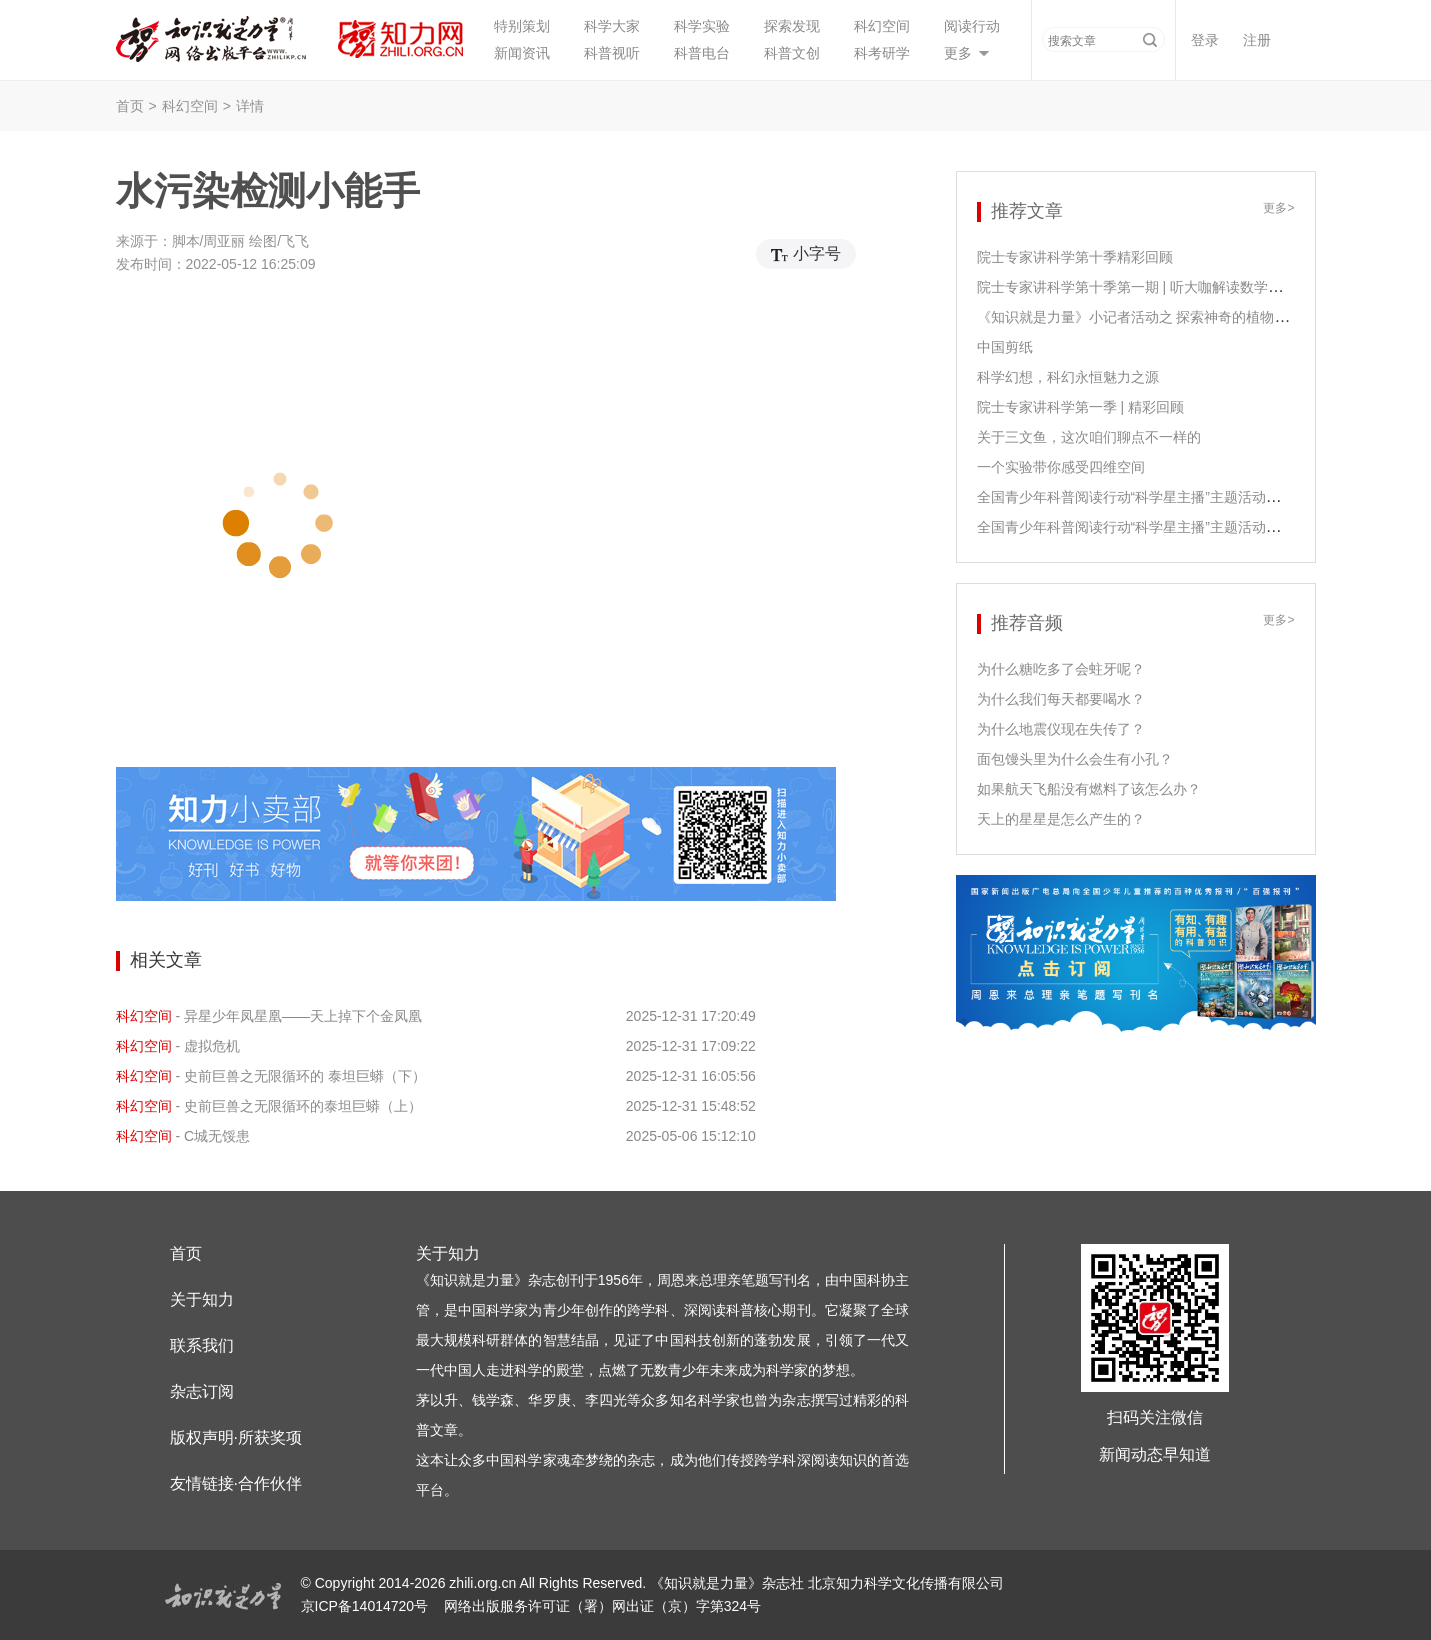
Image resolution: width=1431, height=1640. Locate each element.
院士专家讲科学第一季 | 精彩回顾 (1080, 407)
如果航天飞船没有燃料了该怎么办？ (1089, 789)
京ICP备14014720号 (367, 1606)
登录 (1205, 40)
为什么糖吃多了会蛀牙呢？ (1061, 669)
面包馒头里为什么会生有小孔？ (1075, 759)
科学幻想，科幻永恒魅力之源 (1068, 377)
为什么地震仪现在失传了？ (1061, 729)
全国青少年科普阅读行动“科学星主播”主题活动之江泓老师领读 (1170, 497)
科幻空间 (882, 26)
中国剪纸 (1005, 347)
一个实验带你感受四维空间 (1061, 467)
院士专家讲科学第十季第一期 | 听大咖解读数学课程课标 (1150, 287)
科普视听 (612, 53)
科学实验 (702, 26)
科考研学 (882, 53)
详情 (250, 106)
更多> (1278, 208)
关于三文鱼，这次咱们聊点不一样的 (1089, 437)
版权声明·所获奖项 (236, 1437)
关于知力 (202, 1299)
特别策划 (522, 26)
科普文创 (792, 53)
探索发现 (792, 26)
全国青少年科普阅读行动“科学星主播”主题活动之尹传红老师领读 (1177, 527)
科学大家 (612, 26)
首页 (130, 106)
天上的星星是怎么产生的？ (1061, 819)
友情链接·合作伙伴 (236, 1483)
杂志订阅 (202, 1391)
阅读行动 (972, 26)
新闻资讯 (522, 53)
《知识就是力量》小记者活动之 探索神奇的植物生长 (1140, 317)
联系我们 (202, 1345)
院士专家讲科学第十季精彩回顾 (1075, 257)
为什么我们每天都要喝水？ (1061, 699)
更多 (958, 53)
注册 (1257, 40)
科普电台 (702, 53)
